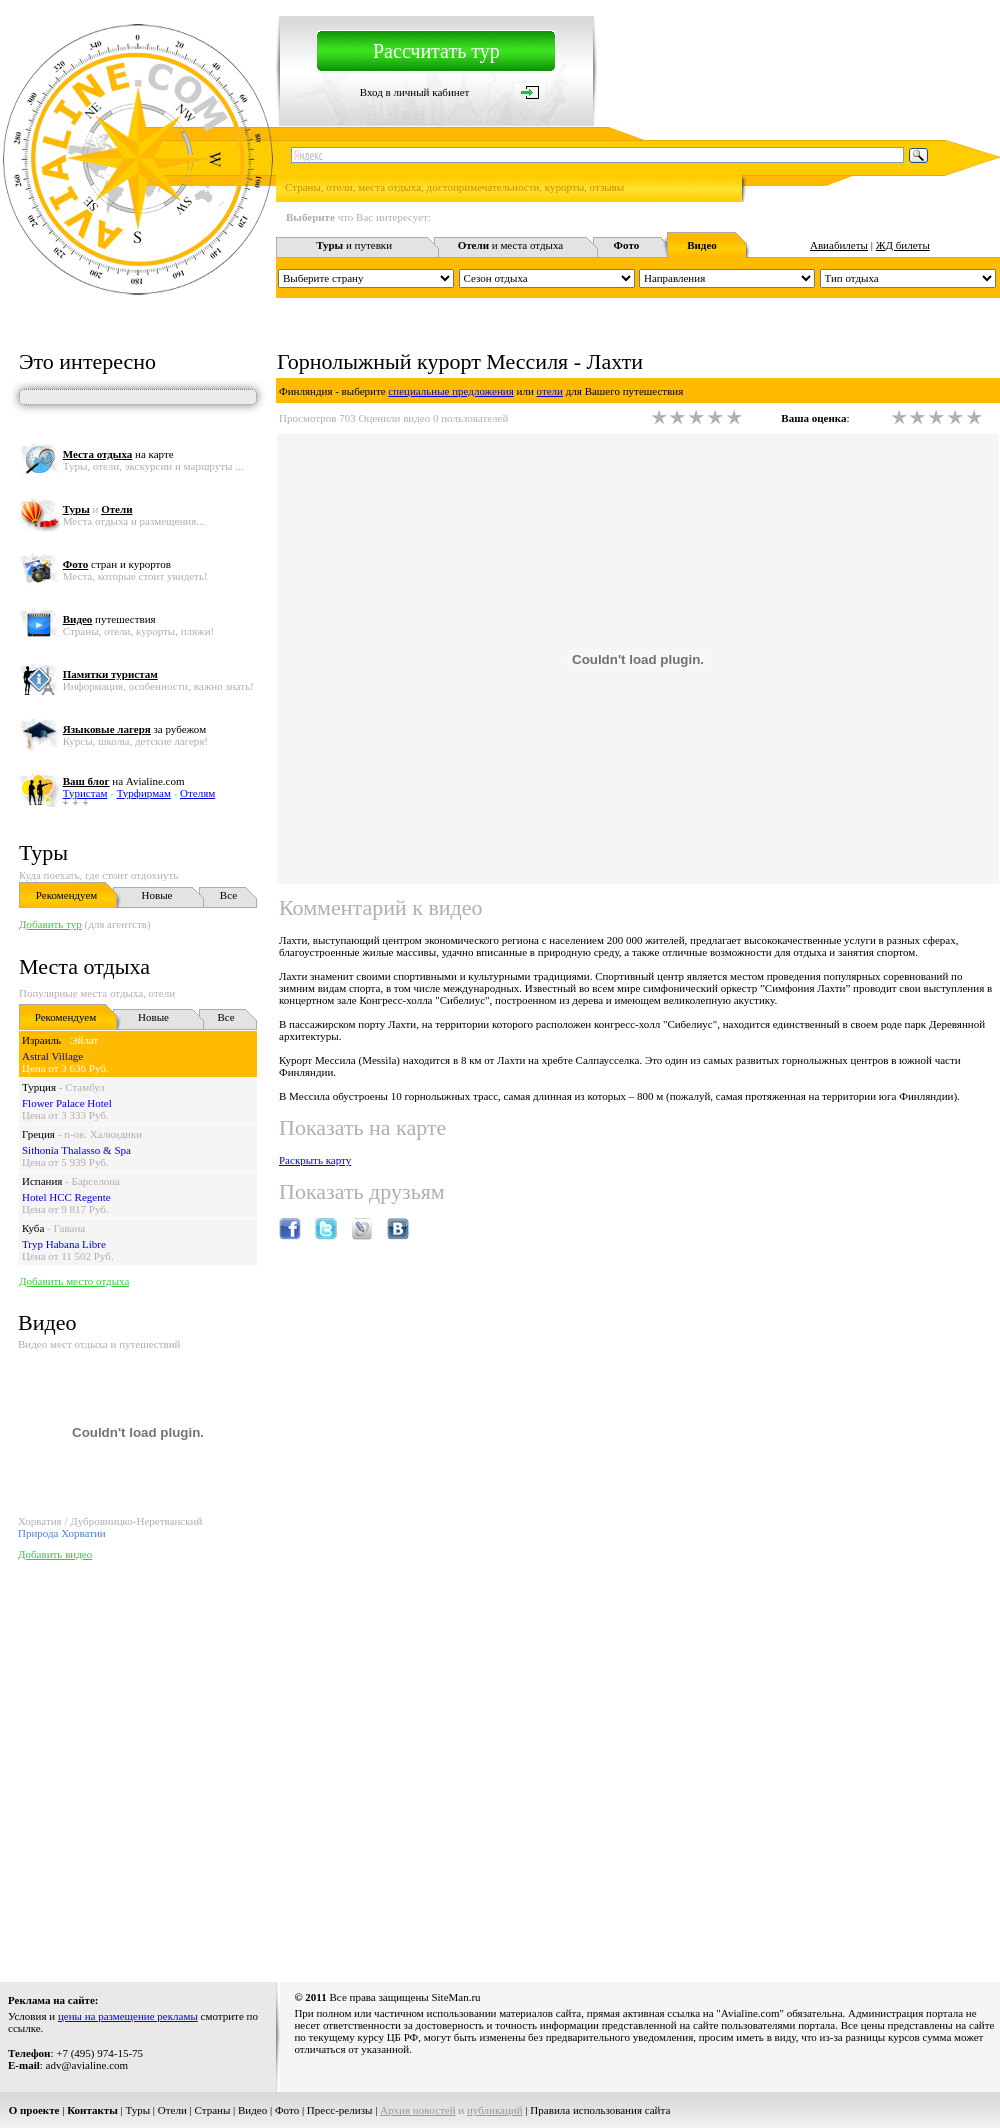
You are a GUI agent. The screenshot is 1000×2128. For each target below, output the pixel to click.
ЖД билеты (903, 245)
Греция (38, 1134)
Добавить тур (50, 924)
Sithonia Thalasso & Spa (76, 1150)
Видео (252, 2110)
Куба (33, 1228)
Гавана (70, 1228)
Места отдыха (84, 966)
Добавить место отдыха (74, 1281)
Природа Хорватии (62, 1533)
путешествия (109, 619)
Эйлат (84, 1040)
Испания (42, 1181)
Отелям (197, 793)
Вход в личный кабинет (415, 92)
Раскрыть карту (315, 1160)
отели (550, 391)
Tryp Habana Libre (64, 1244)
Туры (43, 852)
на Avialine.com (124, 781)
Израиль (41, 1040)
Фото (287, 2110)
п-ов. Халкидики (103, 1134)
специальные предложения (450, 391)
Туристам (85, 793)
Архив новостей (418, 2110)
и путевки (354, 245)
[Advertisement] (187, 1766)
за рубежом (134, 729)
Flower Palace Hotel (67, 1103)
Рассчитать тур (436, 51)
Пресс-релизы (340, 2110)
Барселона (96, 1181)
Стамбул (85, 1087)
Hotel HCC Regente (66, 1197)
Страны (213, 2110)
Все (228, 895)
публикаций (495, 2110)
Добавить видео (55, 1554)
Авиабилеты (839, 245)
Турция (39, 1087)
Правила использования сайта (600, 2110)
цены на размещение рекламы (128, 2016)
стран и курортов (117, 564)
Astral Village (52, 1056)
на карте (118, 454)
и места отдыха (511, 245)
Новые (157, 895)
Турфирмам (144, 793)
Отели (172, 2110)
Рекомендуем (66, 895)
